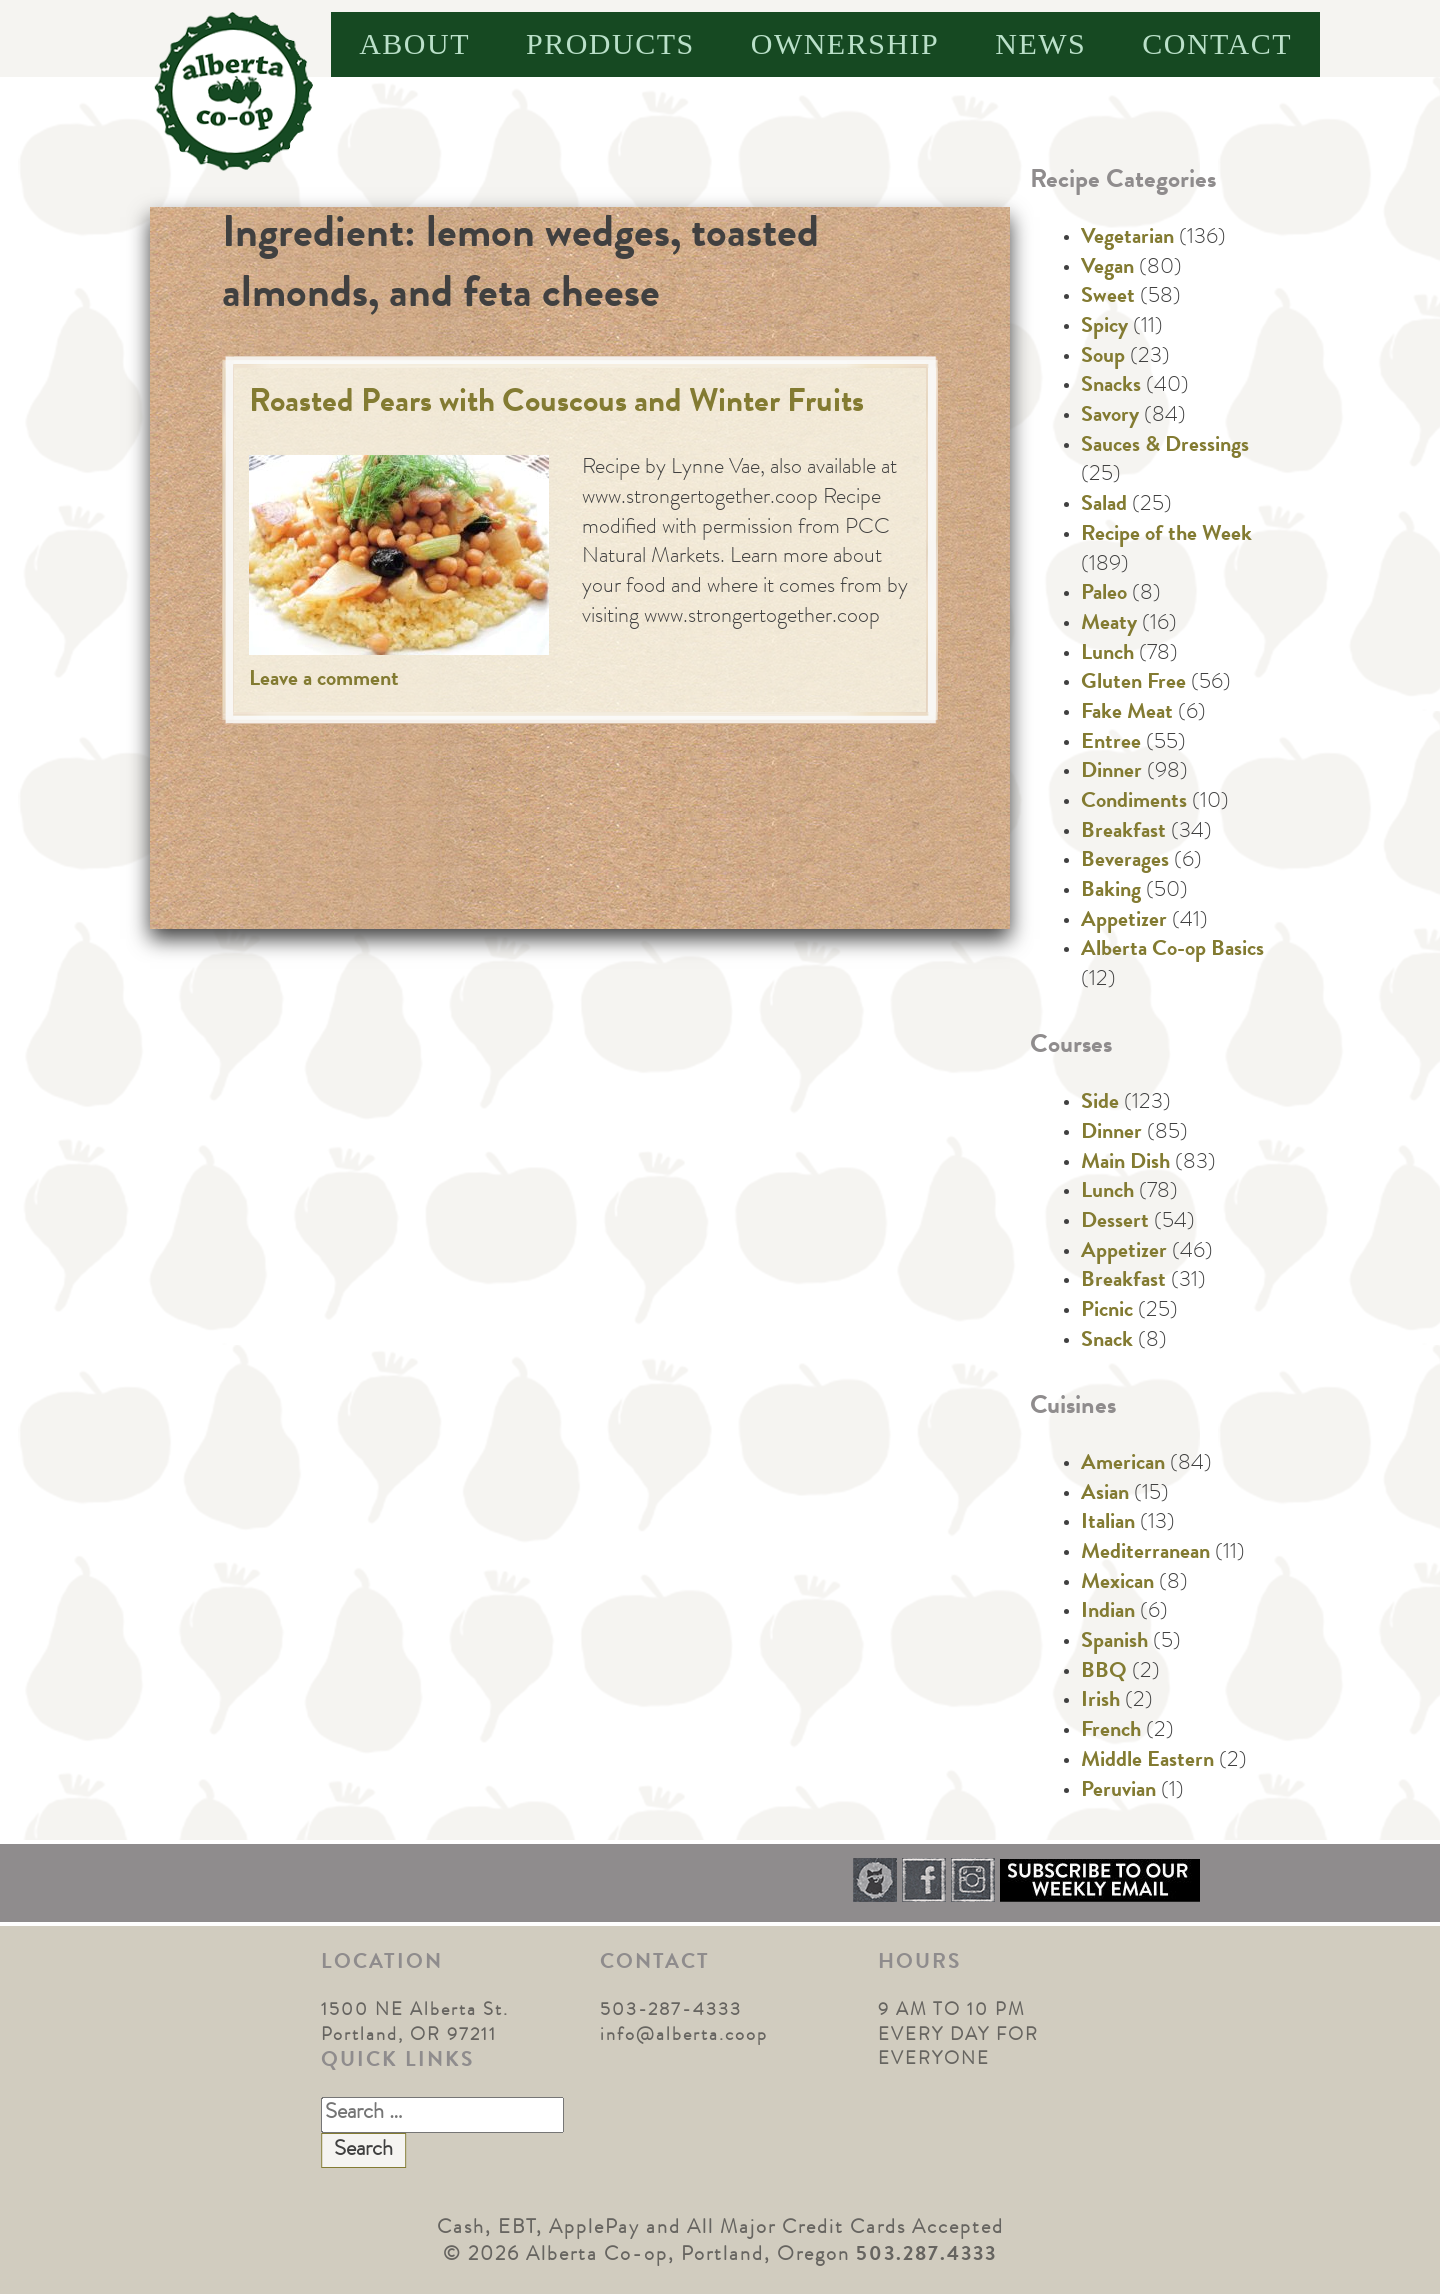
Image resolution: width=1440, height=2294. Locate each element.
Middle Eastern (1147, 1762)
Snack (1107, 1342)
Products (610, 43)
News (1040, 43)
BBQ (1104, 1673)
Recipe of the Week (1166, 536)
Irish (1100, 1702)
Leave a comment (324, 681)
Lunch (1107, 655)
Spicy (1104, 328)
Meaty (1109, 625)
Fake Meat (1127, 714)
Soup (1103, 358)
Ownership (845, 43)
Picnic (1107, 1312)
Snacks (1111, 387)
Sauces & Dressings (1165, 447)
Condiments (1134, 803)
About (414, 43)
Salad (1104, 506)
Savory (1110, 417)
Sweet (1108, 298)
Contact (1217, 43)
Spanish (1114, 1643)
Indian (1108, 1613)
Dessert (1115, 1223)
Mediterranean (1145, 1554)
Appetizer (1124, 922)
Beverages (1125, 862)
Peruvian (1118, 1792)
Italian (1108, 1524)
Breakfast (1123, 833)
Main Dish (1125, 1164)
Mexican (1117, 1584)
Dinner (1111, 773)
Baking (1111, 892)
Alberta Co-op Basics (1172, 951)
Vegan (1107, 269)
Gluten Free (1133, 684)
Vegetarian (1127, 239)
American (1123, 1465)
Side (1100, 1104)
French (1111, 1732)
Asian (1105, 1495)
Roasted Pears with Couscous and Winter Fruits (556, 404)
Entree (1111, 744)
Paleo (1104, 595)
